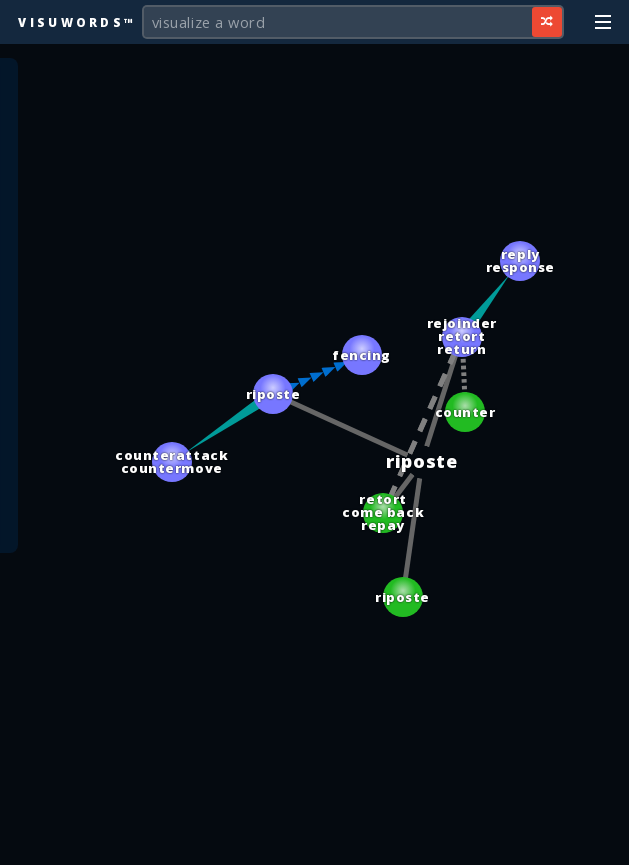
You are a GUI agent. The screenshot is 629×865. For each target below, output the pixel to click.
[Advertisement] (315, 840)
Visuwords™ (77, 22)
